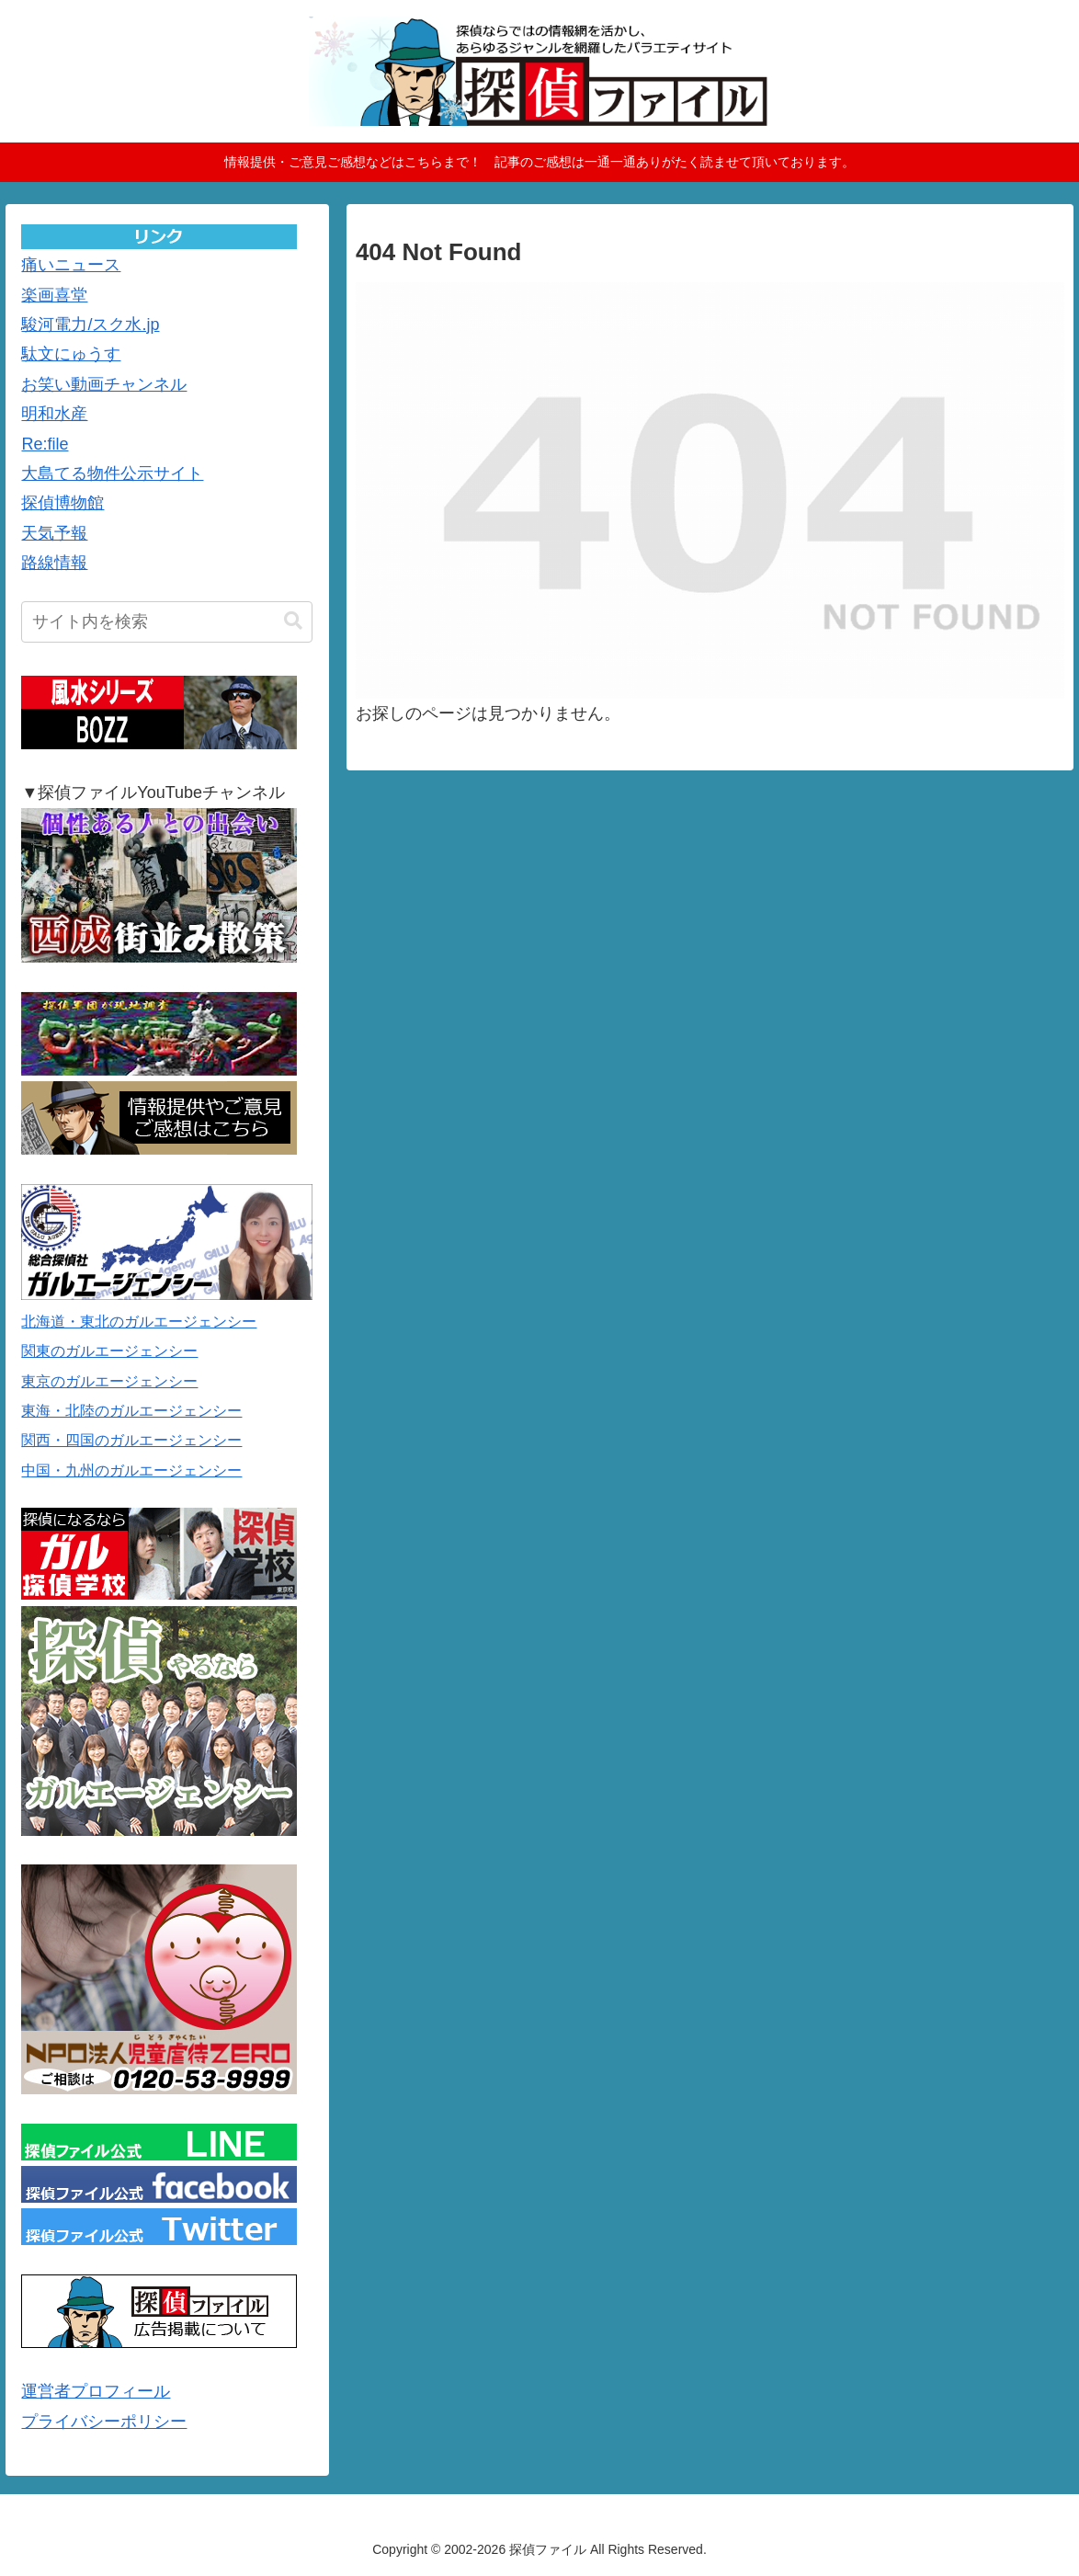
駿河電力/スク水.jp (90, 324)
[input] (166, 622)
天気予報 (54, 533)
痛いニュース (70, 265)
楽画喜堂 (54, 295)
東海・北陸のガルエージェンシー (131, 1411)
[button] (293, 621)
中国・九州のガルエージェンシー (131, 1470)
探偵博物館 (62, 503)
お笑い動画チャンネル (104, 384)
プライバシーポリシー (104, 2421)
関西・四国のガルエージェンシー (131, 1440)
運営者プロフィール (95, 2391)
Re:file (44, 444)
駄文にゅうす (70, 354)
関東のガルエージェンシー (109, 1351)
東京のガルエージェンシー (109, 1381)
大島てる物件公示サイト (112, 473)
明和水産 (54, 414)
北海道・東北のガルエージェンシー (138, 1321)
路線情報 (54, 562)
